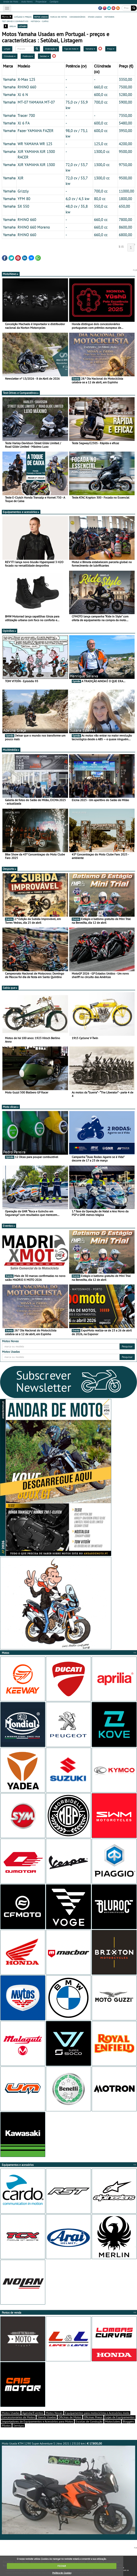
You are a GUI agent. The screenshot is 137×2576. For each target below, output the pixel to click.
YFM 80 (24, 198)
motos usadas (41, 16)
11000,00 (126, 191)
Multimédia (11, 750)
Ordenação (51, 48)
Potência (28, 56)
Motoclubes (112, 2421)
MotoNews (11, 274)
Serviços (18, 2425)
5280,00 (125, 94)
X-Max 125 (26, 79)
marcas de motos (58, 16)
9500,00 (125, 151)
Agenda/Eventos (32, 2413)
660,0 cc (101, 87)
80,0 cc (99, 198)
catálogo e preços (23, 16)
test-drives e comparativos (15, 21)
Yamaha (90, 48)
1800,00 (125, 198)
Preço (110, 48)
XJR (21, 177)
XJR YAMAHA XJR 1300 (36, 164)
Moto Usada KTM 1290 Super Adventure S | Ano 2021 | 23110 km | (68, 2488)
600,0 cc (101, 94)
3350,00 (125, 79)
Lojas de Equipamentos (120, 2417)
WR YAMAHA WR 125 (35, 143)
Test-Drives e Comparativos (21, 393)
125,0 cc (101, 143)
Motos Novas (54, 2413)
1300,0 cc (102, 151)
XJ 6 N (23, 94)
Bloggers (128, 2421)
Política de (61, 2573)
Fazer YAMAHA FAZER (36, 130)
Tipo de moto (71, 48)
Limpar (7, 48)
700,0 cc (101, 102)
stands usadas (95, 16)
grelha (12, 26)
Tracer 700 (26, 115)
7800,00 (125, 219)
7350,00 (125, 115)
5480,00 (125, 123)
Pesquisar (127, 1346)
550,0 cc (101, 206)
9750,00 (125, 164)
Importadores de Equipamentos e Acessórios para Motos (37, 2421)
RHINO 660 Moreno (34, 227)
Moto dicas (11, 1107)
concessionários (77, 16)
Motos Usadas (11, 2413)
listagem (23, 26)
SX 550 (23, 206)
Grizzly (23, 191)
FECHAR (61, 2565)
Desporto (9, 869)
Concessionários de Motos (18, 2417)
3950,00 (125, 130)
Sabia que (10, 988)
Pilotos (6, 2425)
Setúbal (44, 56)
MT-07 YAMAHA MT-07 (36, 102)
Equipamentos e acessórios (21, 512)
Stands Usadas (46, 2417)
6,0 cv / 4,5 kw (77, 198)
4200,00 (125, 143)
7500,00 (125, 87)
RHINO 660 (27, 87)
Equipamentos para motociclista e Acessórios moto (97, 2413)
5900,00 (125, 102)
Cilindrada (10, 56)
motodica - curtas (39, 21)
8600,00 (125, 227)
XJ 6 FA (24, 123)
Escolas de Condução (89, 2421)
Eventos (9, 1226)
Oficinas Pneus (93, 2417)
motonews (109, 16)
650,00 (124, 206)
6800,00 (125, 234)
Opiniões (9, 631)
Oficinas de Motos (70, 2417)
